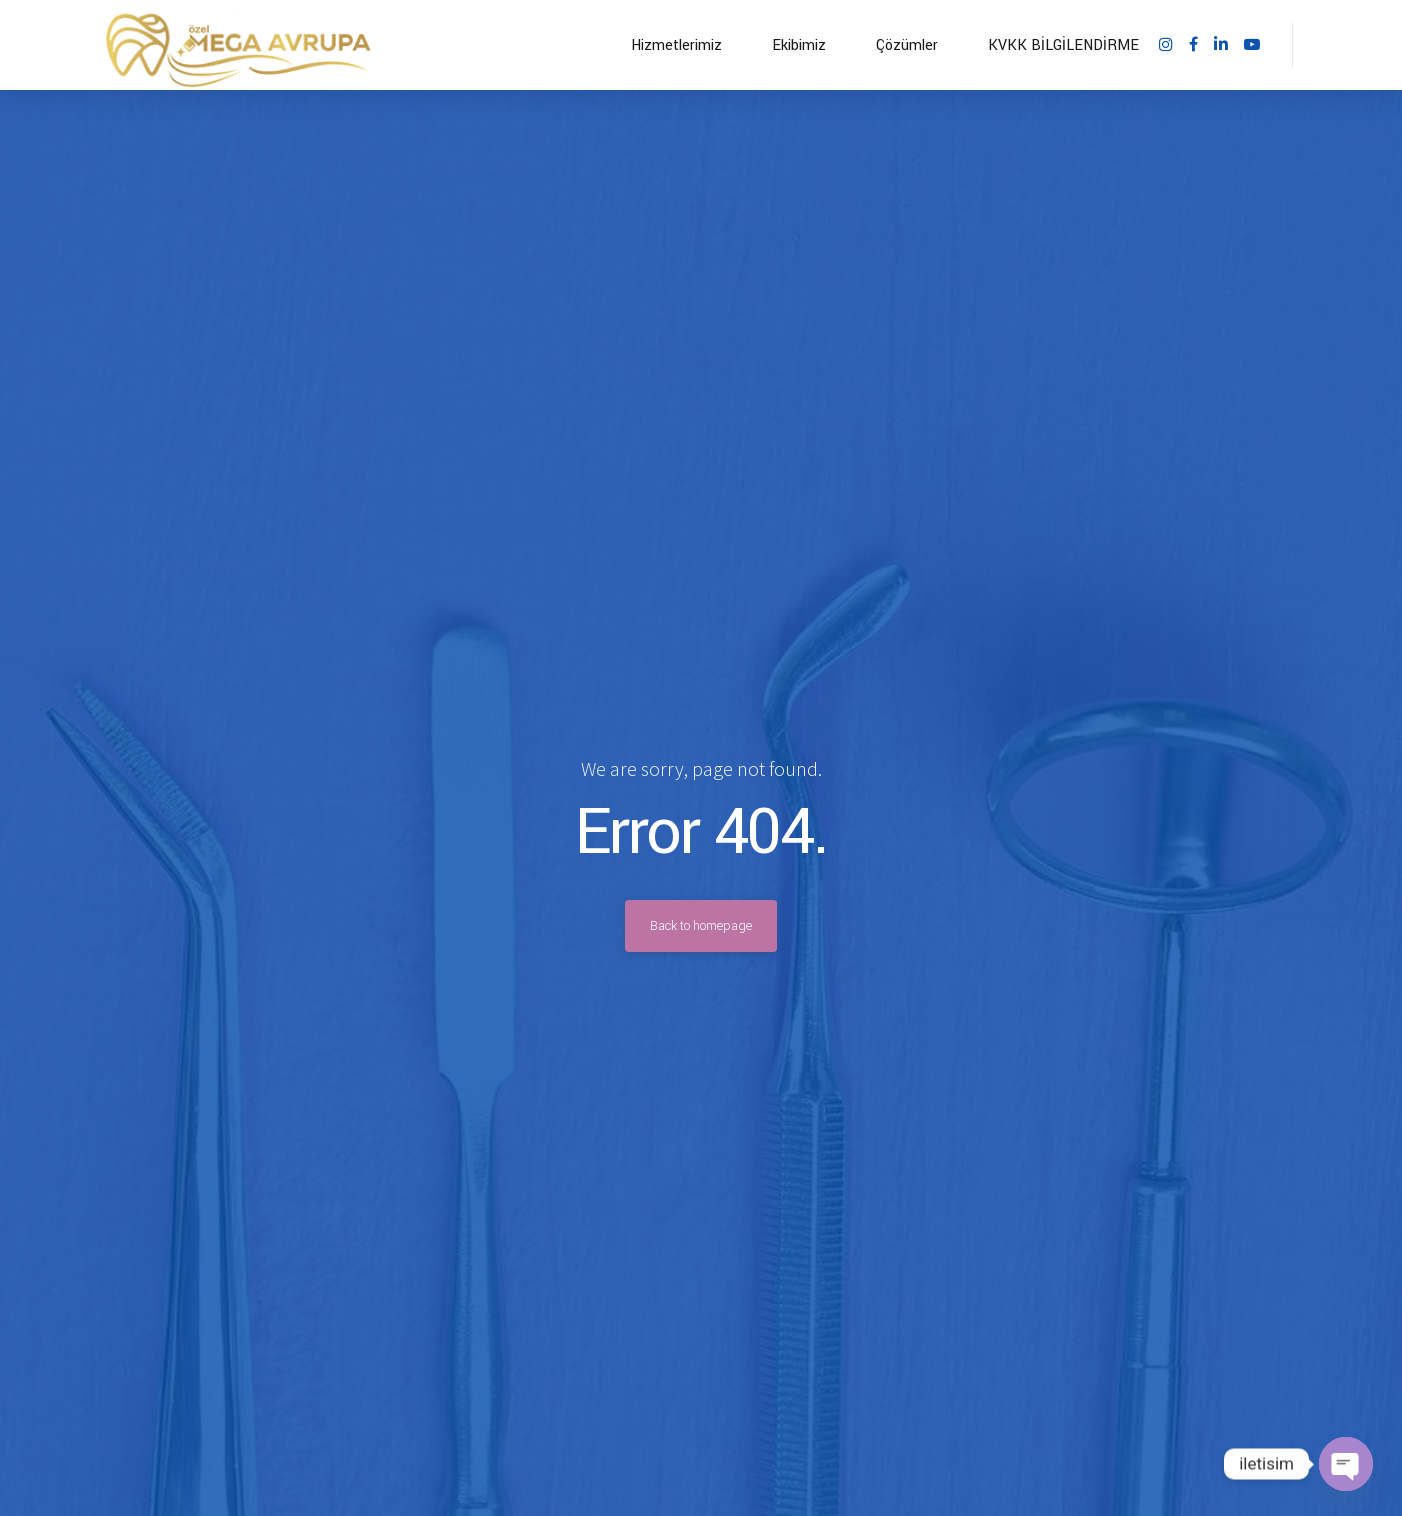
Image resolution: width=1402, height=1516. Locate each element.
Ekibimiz (799, 45)
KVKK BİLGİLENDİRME (1063, 45)
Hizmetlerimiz (676, 45)
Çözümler (907, 45)
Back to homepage (701, 926)
